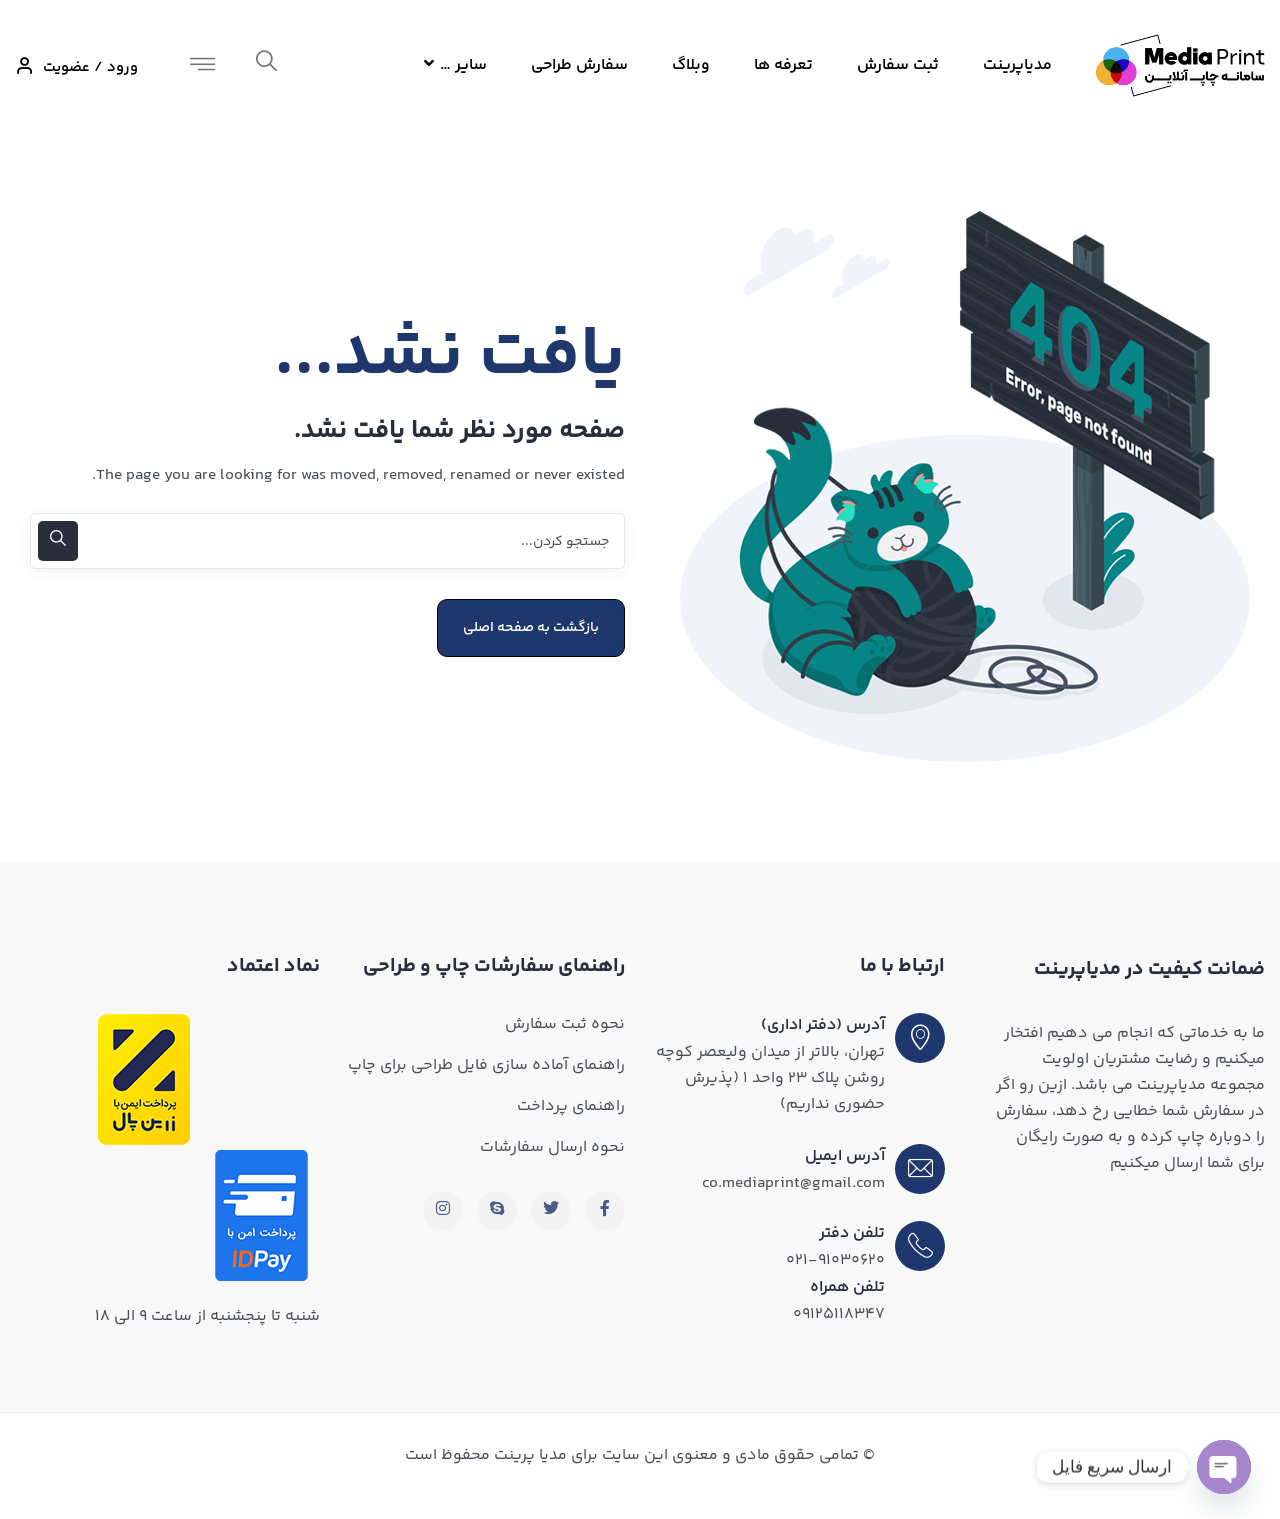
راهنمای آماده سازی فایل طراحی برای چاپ (486, 1065)
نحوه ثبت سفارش (565, 1024)
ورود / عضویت (76, 67)
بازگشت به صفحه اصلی (531, 628)
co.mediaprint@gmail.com (793, 1183)
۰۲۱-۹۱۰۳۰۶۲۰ (835, 1260)
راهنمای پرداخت (571, 1106)
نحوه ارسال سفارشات (552, 1147)
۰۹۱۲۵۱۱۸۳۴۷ (839, 1314)
